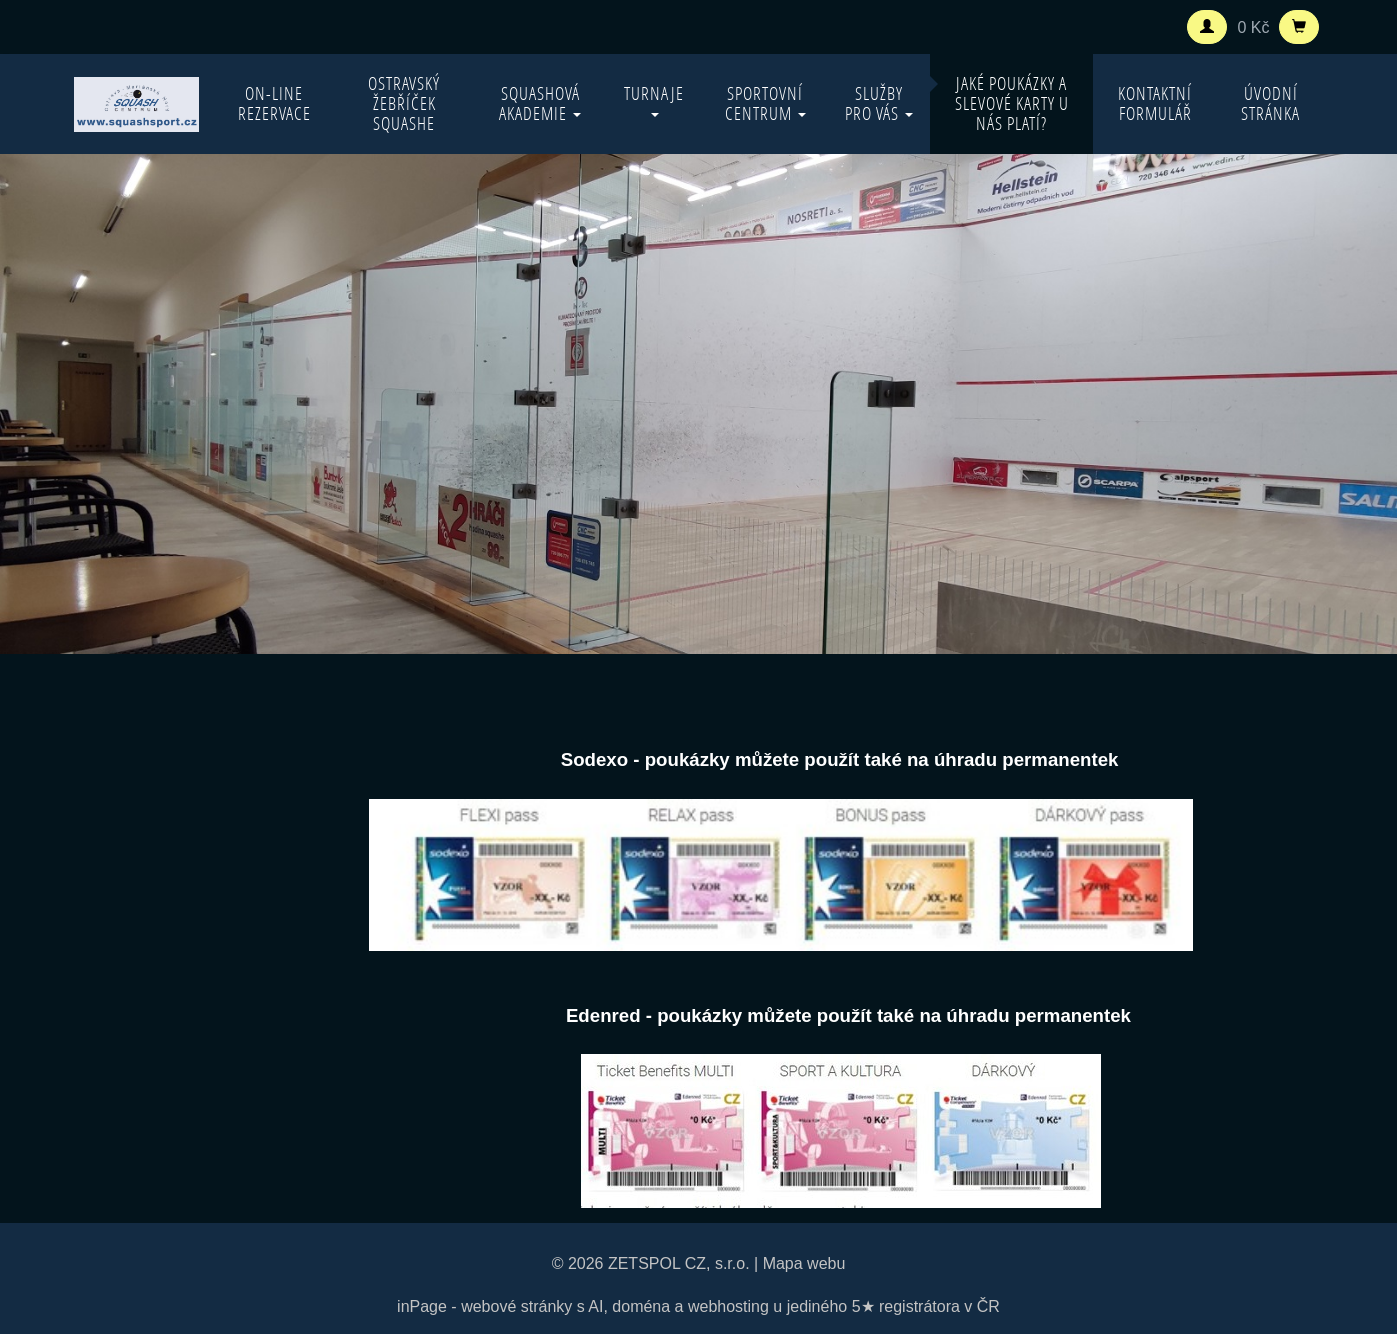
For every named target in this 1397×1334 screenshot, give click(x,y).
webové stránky (516, 1306)
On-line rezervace (274, 103)
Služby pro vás (879, 103)
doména (641, 1306)
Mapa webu (804, 1263)
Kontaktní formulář (1155, 103)
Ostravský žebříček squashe (404, 103)
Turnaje (654, 99)
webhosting (728, 1306)
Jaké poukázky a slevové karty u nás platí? (1012, 103)
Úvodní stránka (1270, 103)
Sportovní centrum (765, 103)
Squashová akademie (540, 103)
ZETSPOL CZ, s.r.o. (679, 1263)
